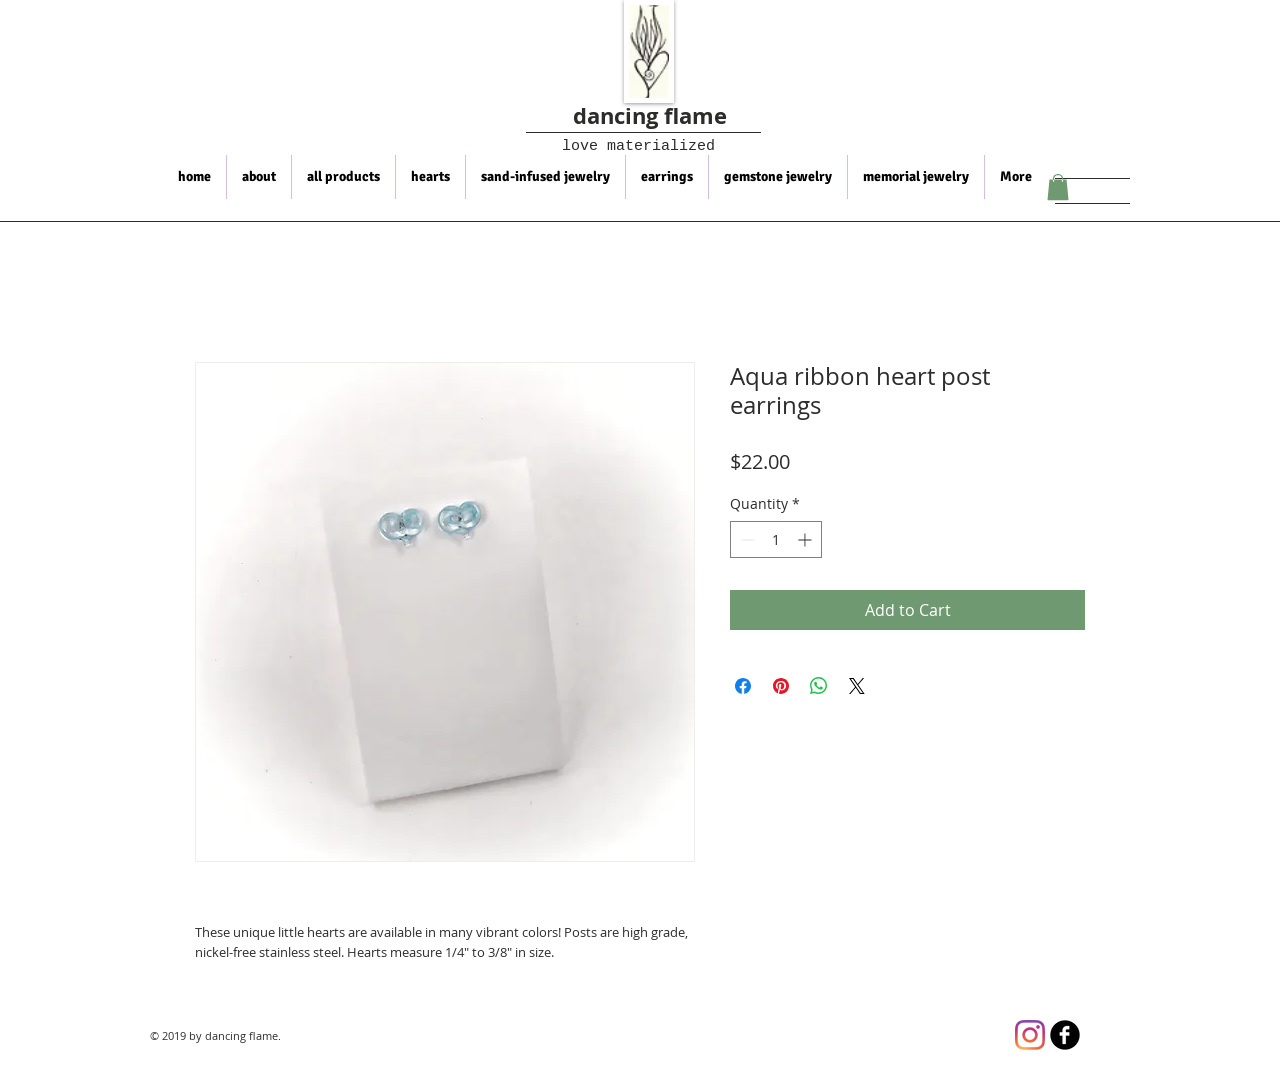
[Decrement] (745, 539)
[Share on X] (857, 686)
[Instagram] (1030, 1035)
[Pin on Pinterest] (781, 686)
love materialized (625, 146)
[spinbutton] (776, 539)
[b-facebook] (1065, 1035)
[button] (1058, 187)
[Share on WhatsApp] (819, 686)
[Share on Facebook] (743, 686)
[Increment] (806, 539)
